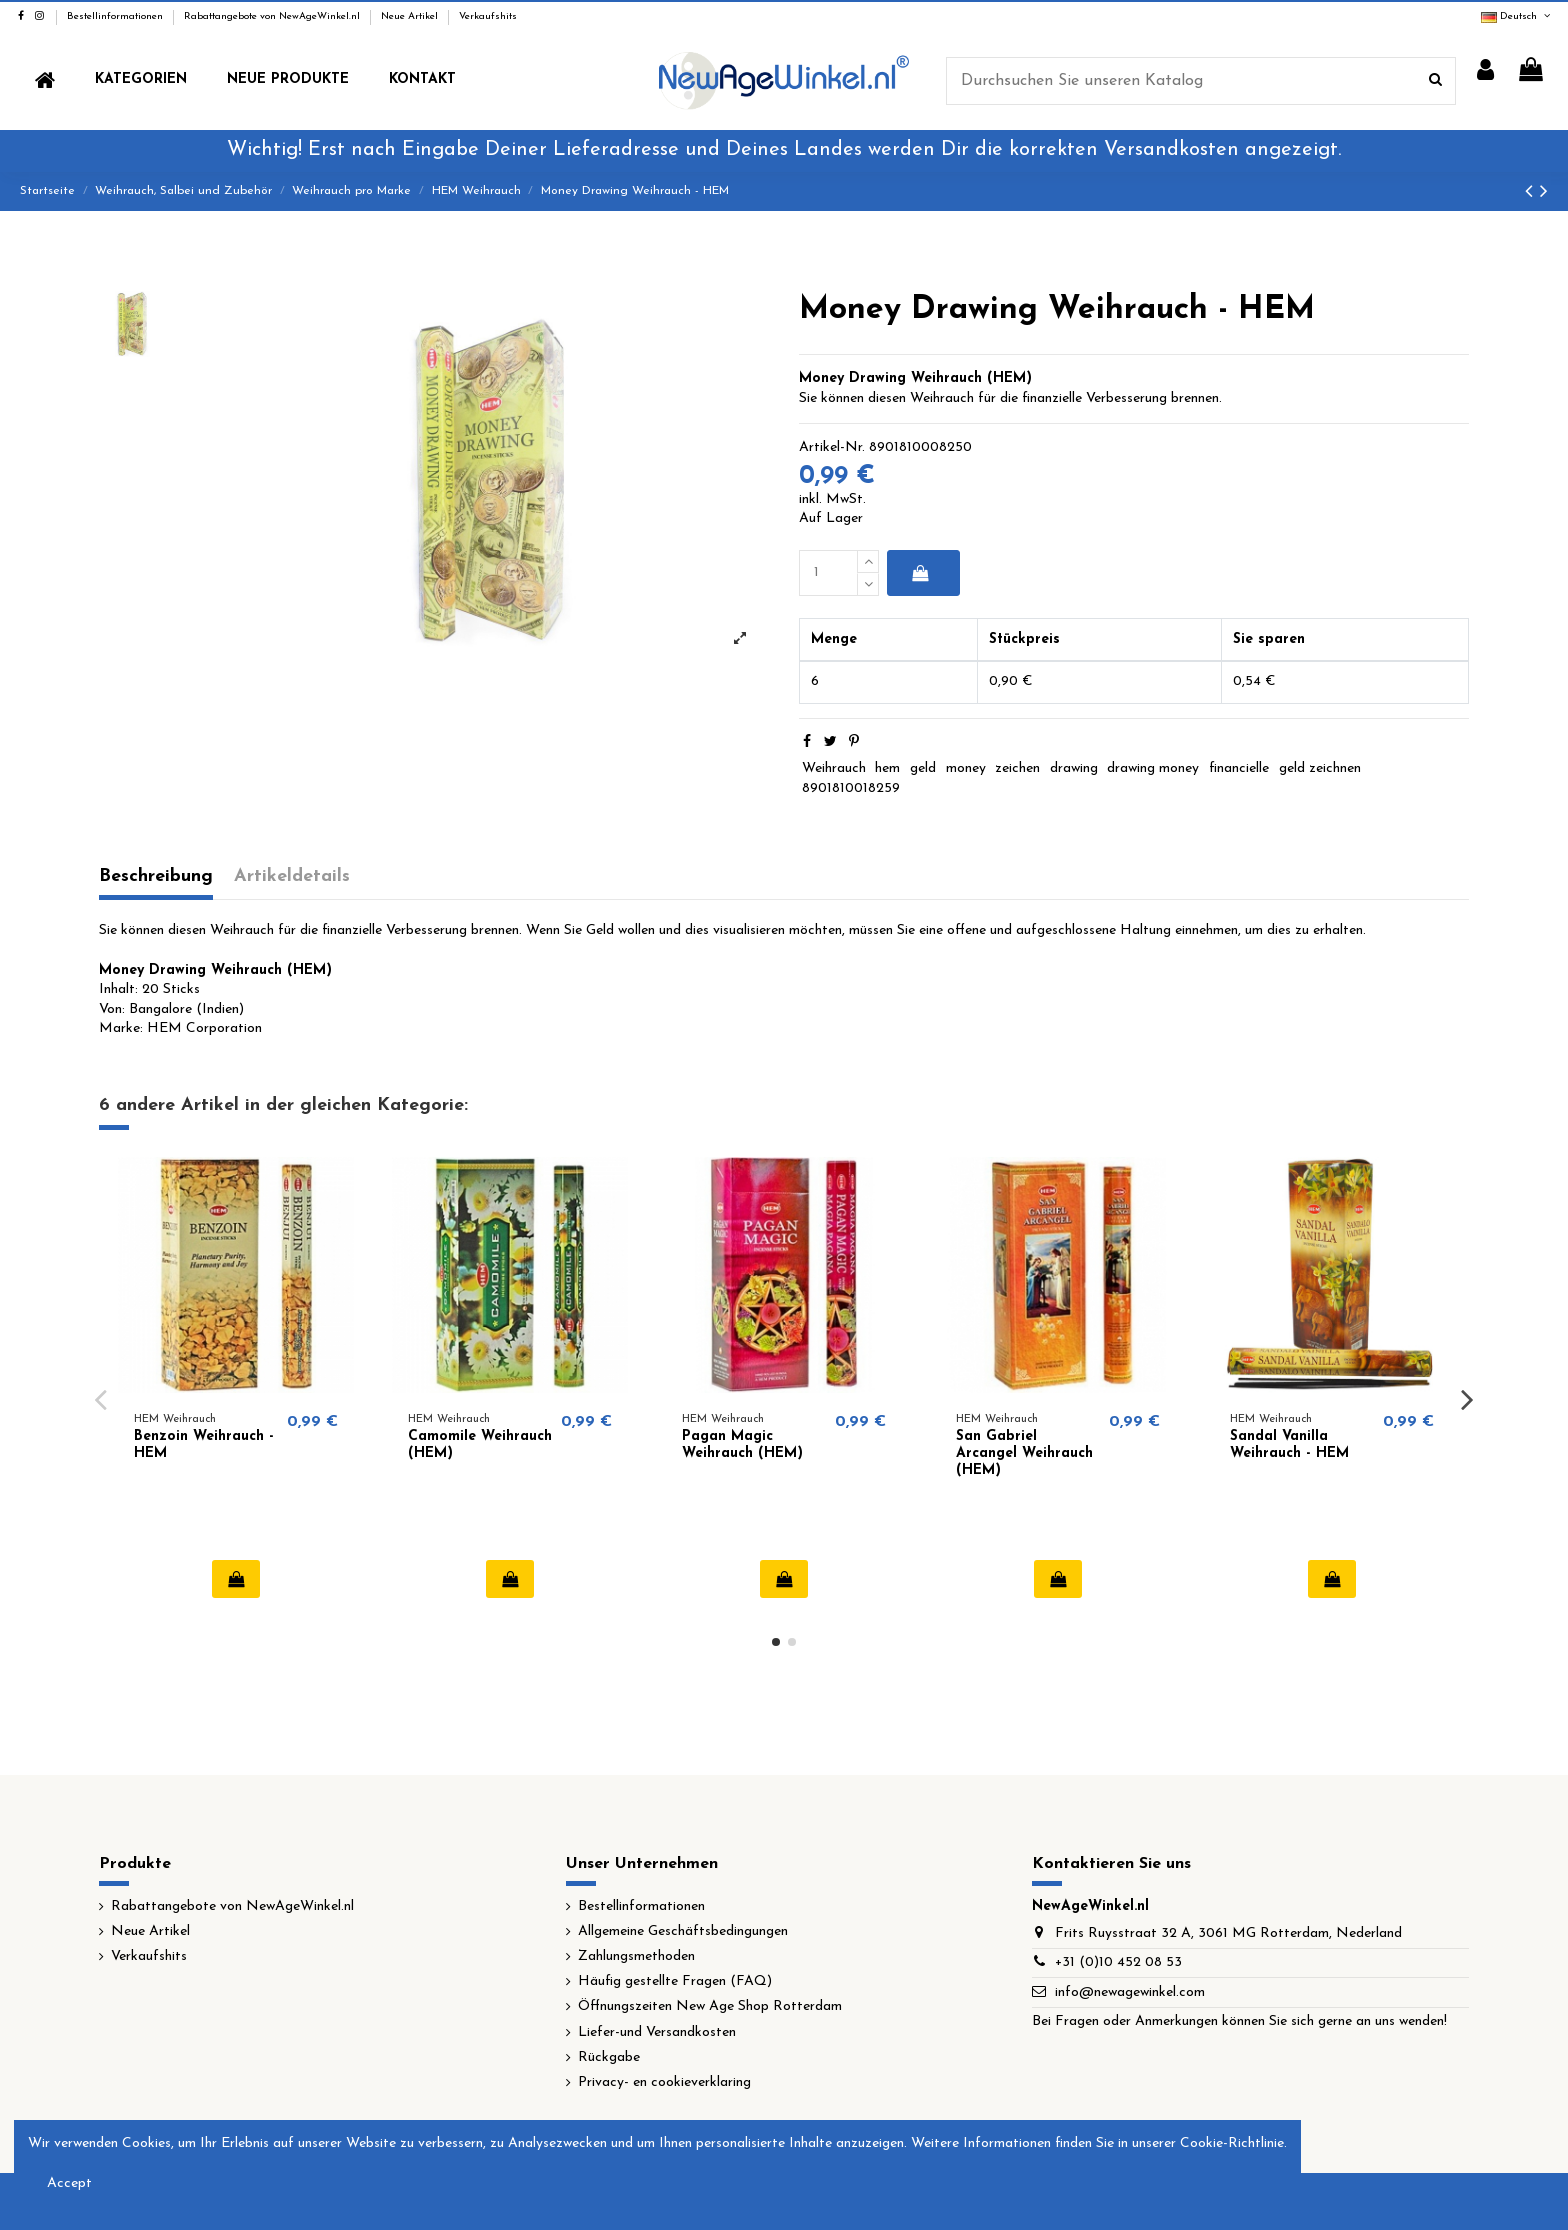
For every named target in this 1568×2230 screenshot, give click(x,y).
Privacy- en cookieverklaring (664, 2082)
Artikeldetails (292, 876)
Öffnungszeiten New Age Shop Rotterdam (710, 2006)
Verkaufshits (488, 16)
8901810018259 (851, 788)
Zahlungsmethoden (636, 1956)
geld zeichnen (1320, 768)
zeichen (1017, 768)
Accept (69, 2183)
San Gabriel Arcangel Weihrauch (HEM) (1024, 1453)
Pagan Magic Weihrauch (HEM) (742, 1445)
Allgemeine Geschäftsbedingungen (683, 1931)
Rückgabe (609, 2057)
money (966, 768)
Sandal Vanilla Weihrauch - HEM (1289, 1445)
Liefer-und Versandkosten (657, 2032)
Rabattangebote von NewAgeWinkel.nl (273, 16)
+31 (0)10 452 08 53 (1118, 1962)
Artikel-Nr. (832, 447)
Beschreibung (156, 876)
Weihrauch (834, 768)
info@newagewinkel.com (1130, 1992)
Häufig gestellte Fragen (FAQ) (675, 1981)
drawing (1074, 768)
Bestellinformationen (116, 16)
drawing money (1153, 768)
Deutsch (1517, 16)
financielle (1239, 768)
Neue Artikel (411, 16)
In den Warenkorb (919, 573)
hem (887, 768)
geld (923, 768)
